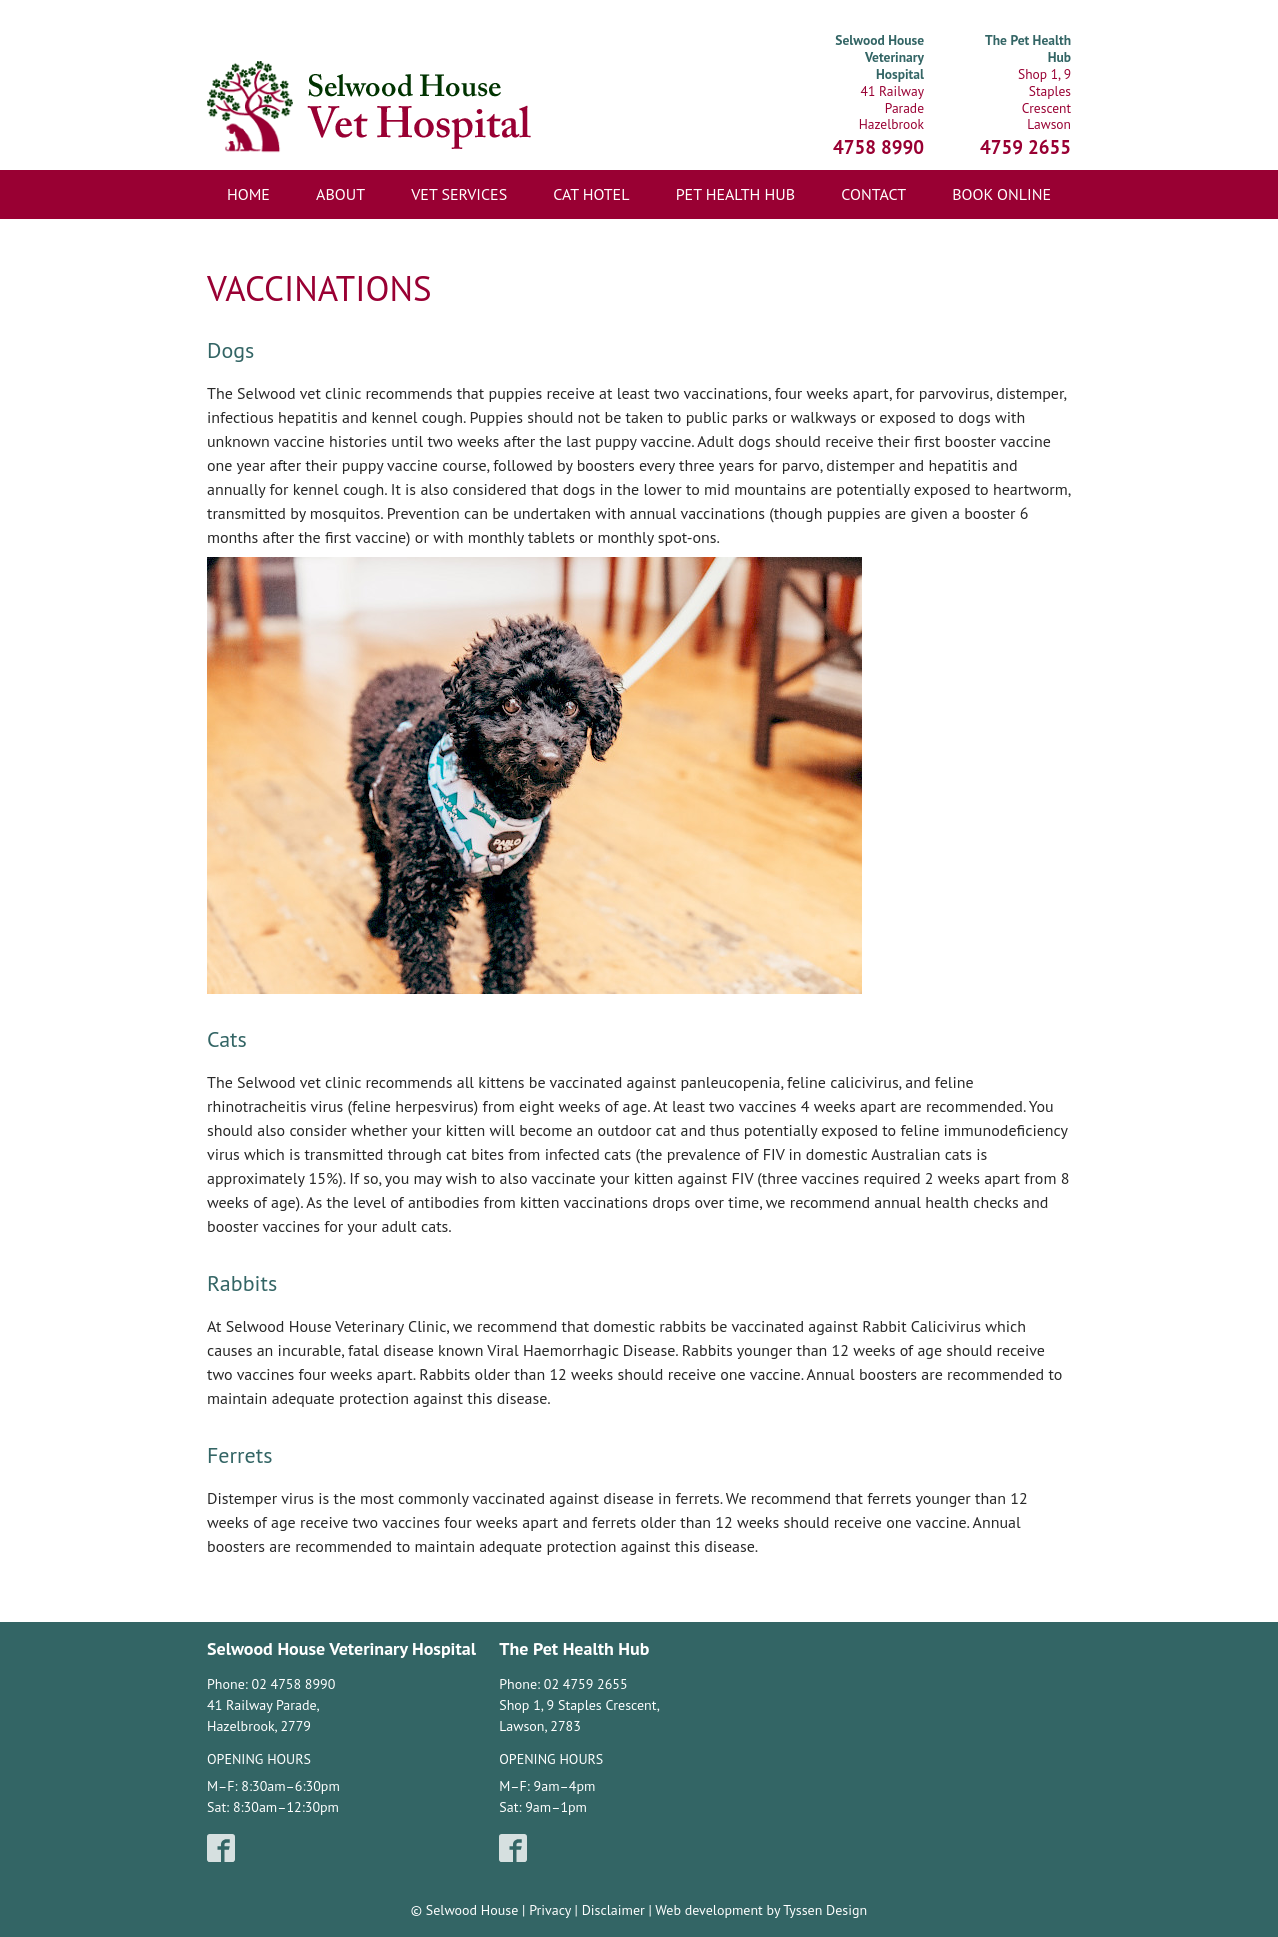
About (340, 194)
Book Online (1001, 194)
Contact (873, 194)
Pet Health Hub (735, 194)
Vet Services (459, 194)
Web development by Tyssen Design (761, 1910)
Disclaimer (613, 1910)
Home (248, 194)
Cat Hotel (591, 194)
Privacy (550, 1910)
